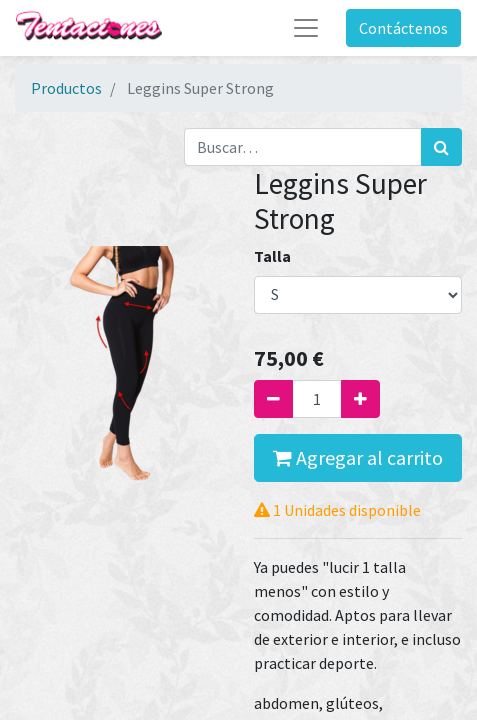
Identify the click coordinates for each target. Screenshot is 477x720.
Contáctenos (403, 28)
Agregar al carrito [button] (358, 457)
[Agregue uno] (360, 399)
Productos (66, 88)
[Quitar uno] (273, 399)
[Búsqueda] (441, 147)
